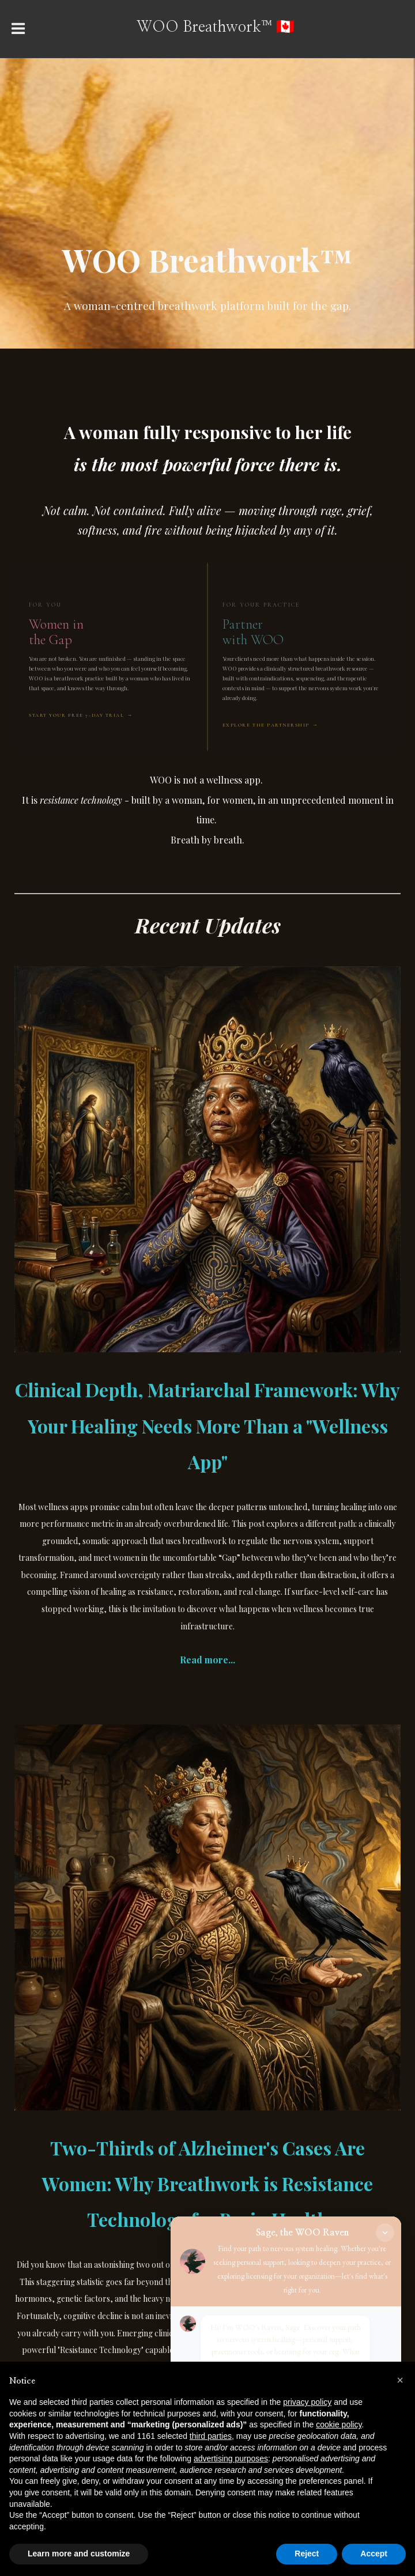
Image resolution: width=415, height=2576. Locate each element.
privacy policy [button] (307, 2402)
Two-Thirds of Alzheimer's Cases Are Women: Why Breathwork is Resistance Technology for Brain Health (207, 2183)
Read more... (207, 1660)
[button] (400, 2380)
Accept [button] (373, 2553)
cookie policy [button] (338, 2424)
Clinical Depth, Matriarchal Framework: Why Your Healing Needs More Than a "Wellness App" (207, 1425)
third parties (211, 2436)
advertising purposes (231, 2458)
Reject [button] (307, 2553)
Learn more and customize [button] (79, 2553)
